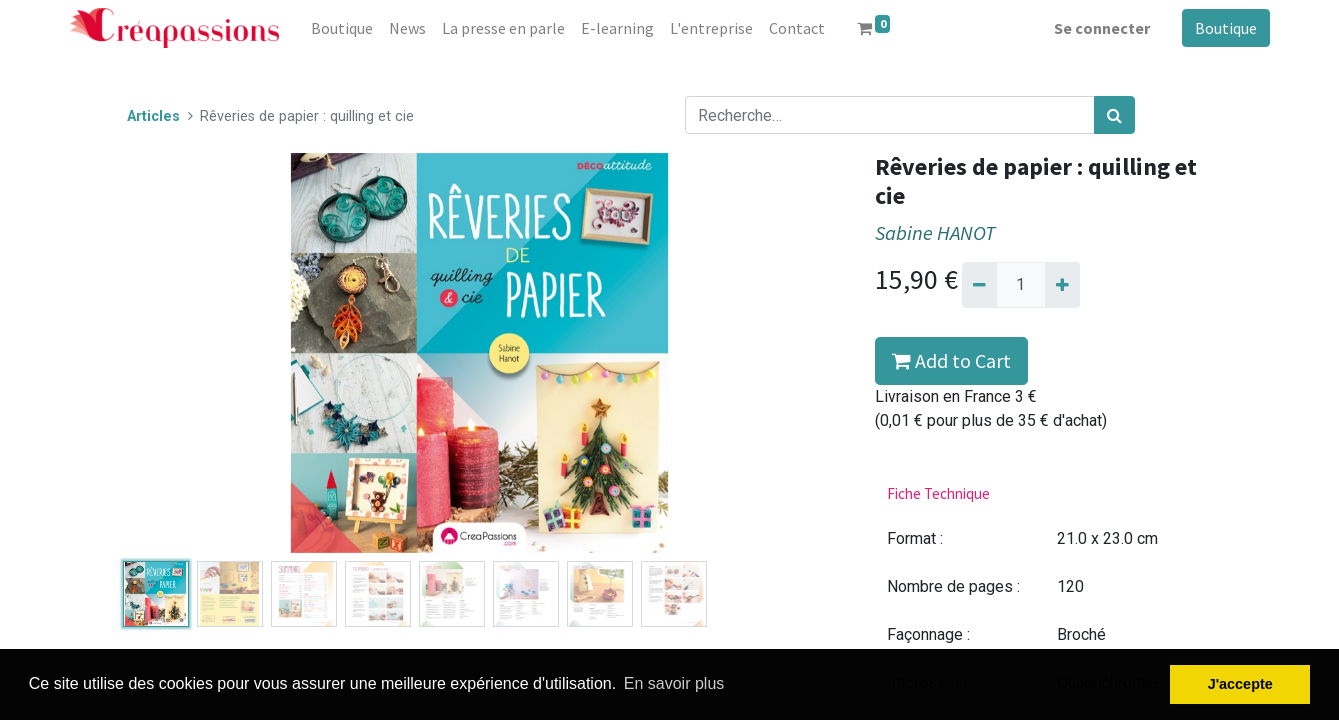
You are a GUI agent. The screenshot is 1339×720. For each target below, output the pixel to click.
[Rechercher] (1114, 115)
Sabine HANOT (935, 233)
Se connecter (1102, 28)
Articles (153, 116)
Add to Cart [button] (951, 360)
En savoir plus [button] (674, 683)
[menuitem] (342, 28)
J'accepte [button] (1240, 684)
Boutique (1226, 28)
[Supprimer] (979, 285)
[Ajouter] (1062, 285)
